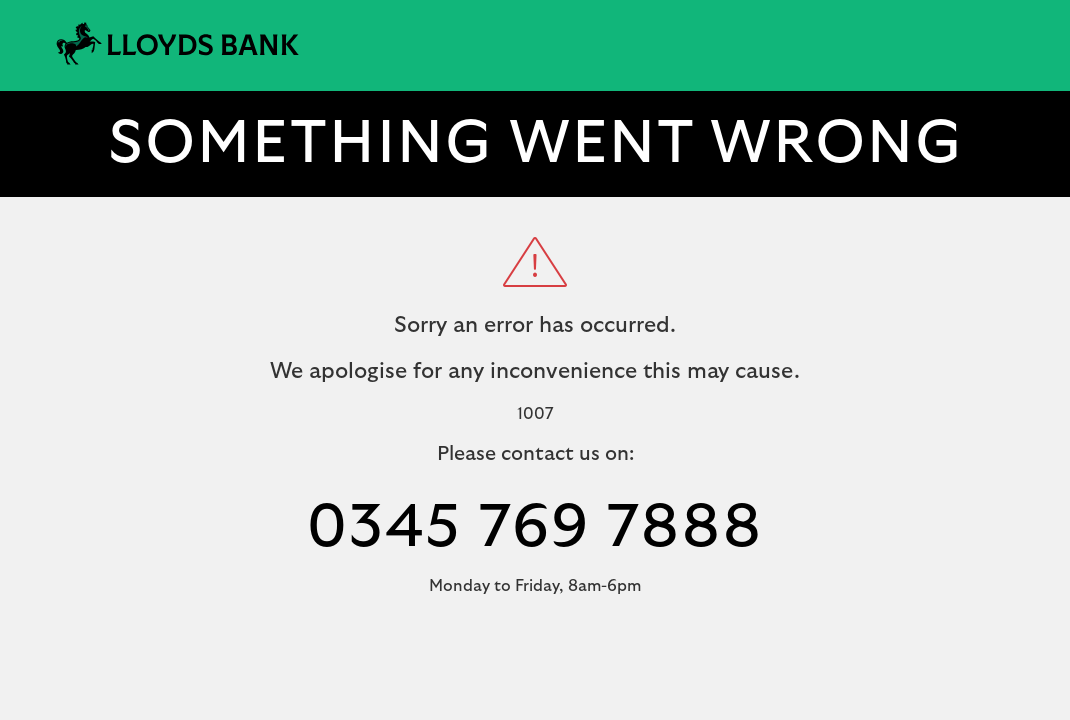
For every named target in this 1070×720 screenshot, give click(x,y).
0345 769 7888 (535, 528)
